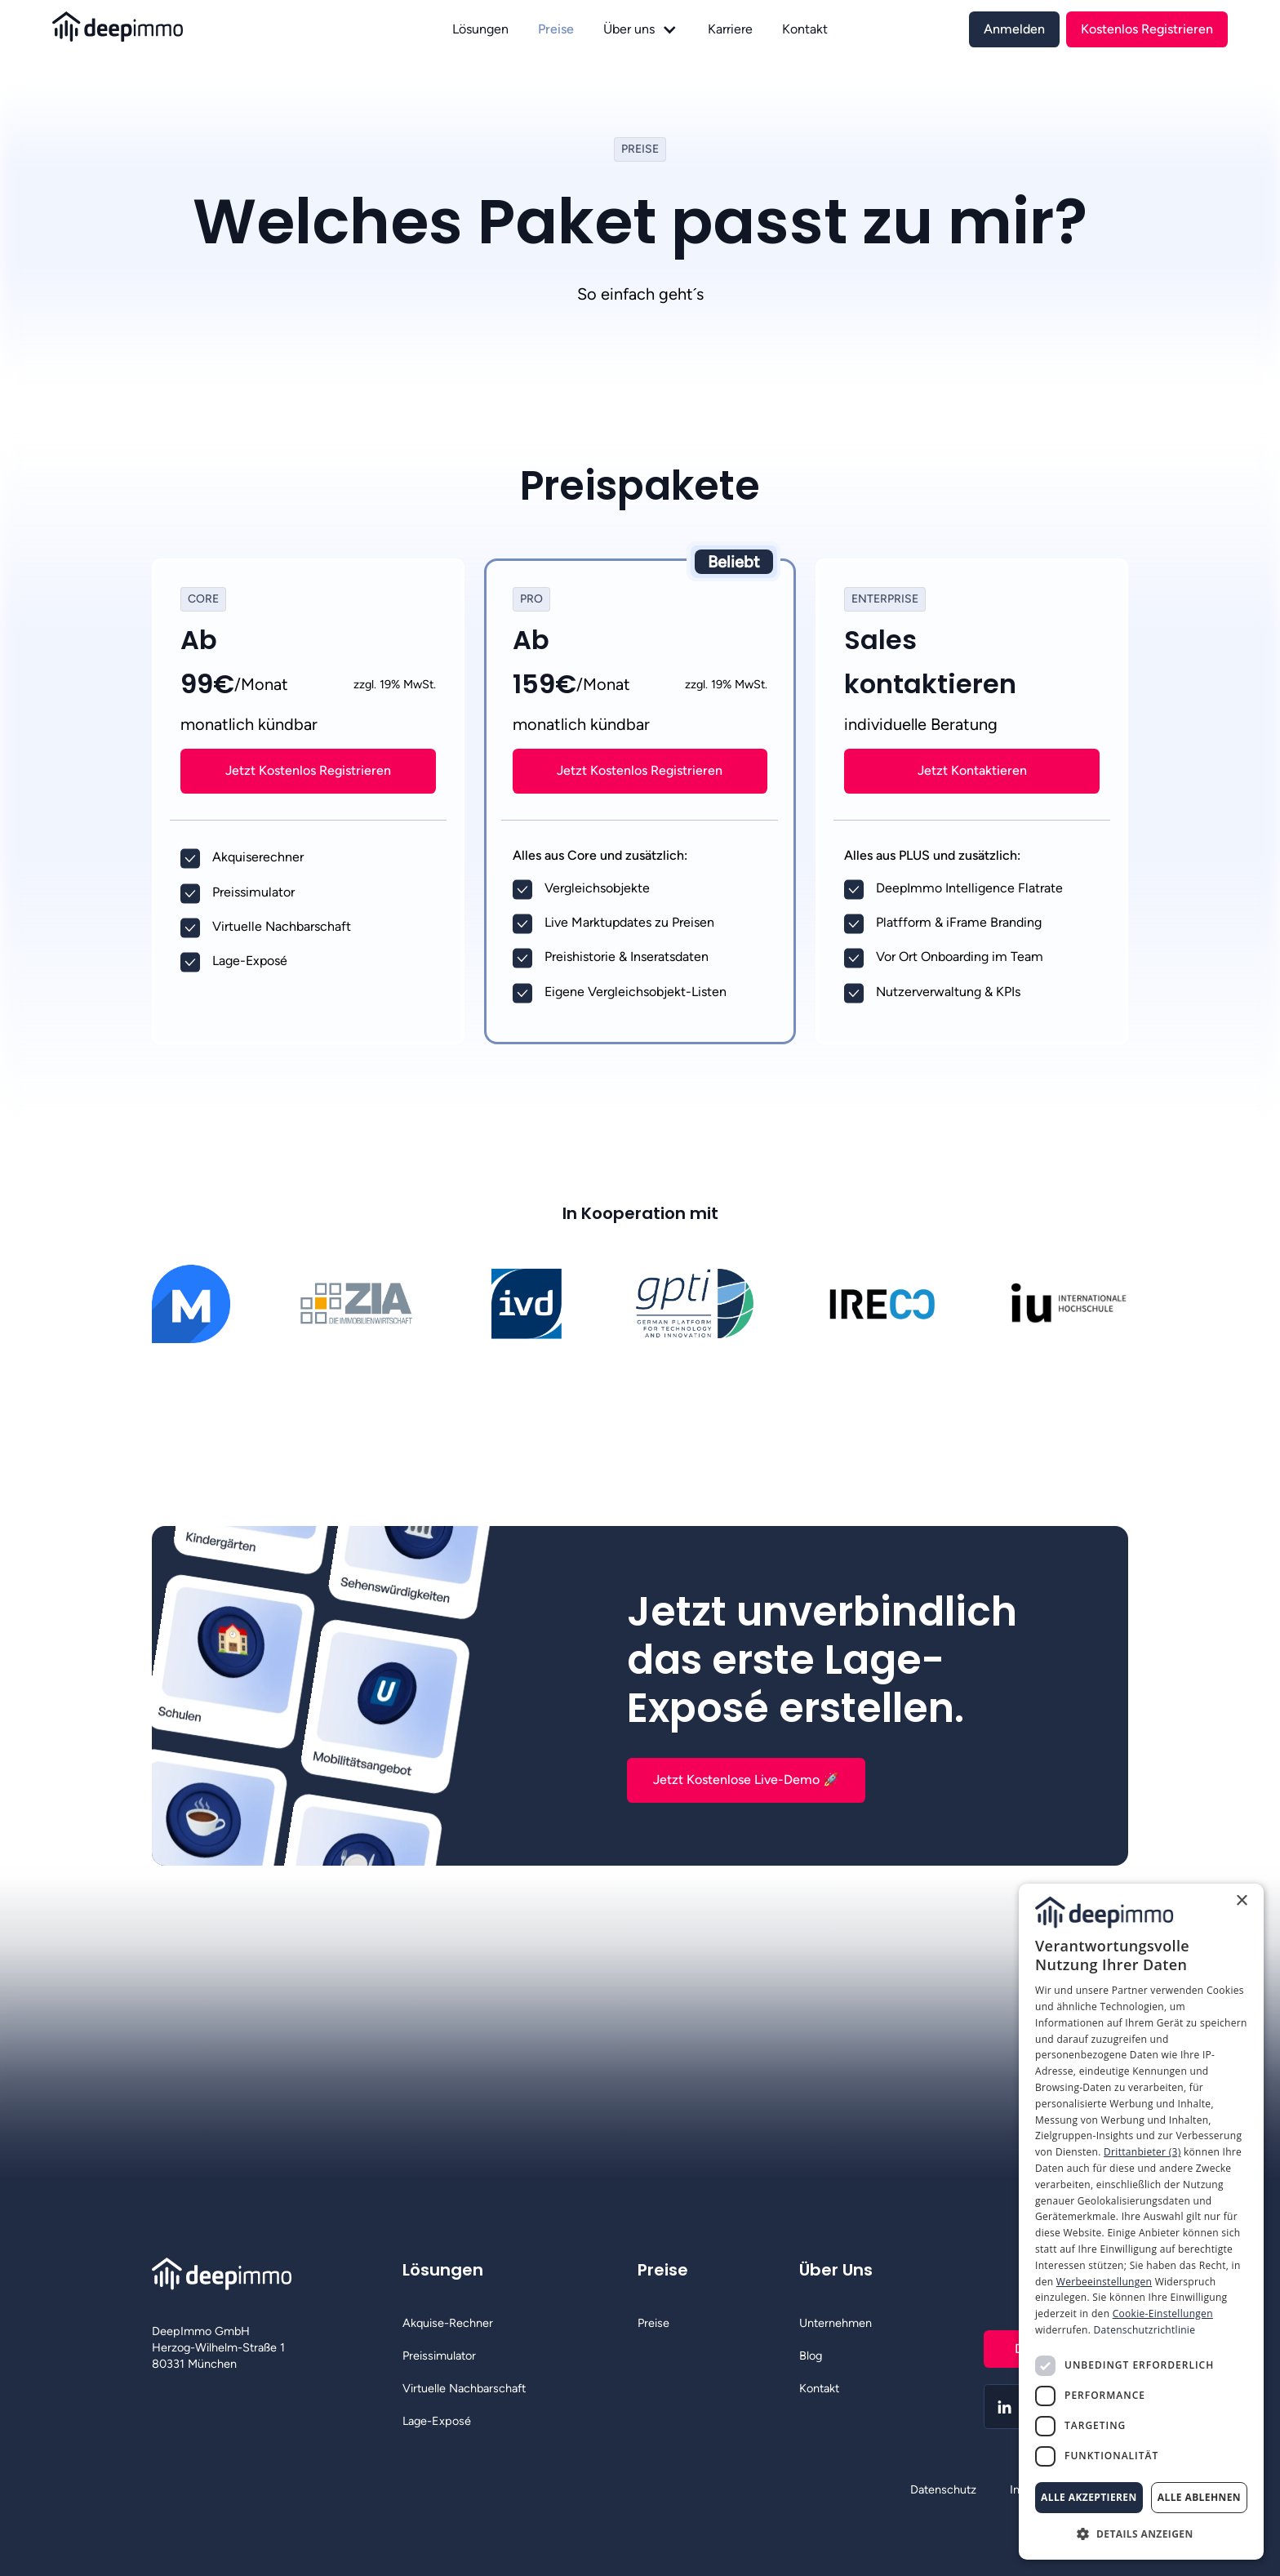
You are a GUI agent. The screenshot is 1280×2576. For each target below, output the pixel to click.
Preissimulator (439, 2355)
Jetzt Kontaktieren (972, 770)
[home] (248, 29)
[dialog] (1141, 2222)
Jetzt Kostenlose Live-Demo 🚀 (746, 1779)
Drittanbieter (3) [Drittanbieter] (1142, 2152)
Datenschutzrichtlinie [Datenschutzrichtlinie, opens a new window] (1145, 2330)
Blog (810, 2355)
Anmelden (1014, 29)
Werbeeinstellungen (1104, 2282)
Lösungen (480, 29)
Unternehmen (835, 2323)
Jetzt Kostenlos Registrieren (308, 770)
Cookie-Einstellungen (1163, 2313)
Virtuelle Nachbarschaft (464, 2388)
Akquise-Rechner (447, 2323)
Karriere (730, 29)
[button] (640, 29)
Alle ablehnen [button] (1199, 2497)
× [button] (1241, 1901)
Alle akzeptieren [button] (1089, 2497)
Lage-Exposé (436, 2421)
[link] (1014, 29)
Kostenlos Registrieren (1147, 29)
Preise (556, 29)
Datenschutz (943, 2489)
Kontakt (805, 29)
